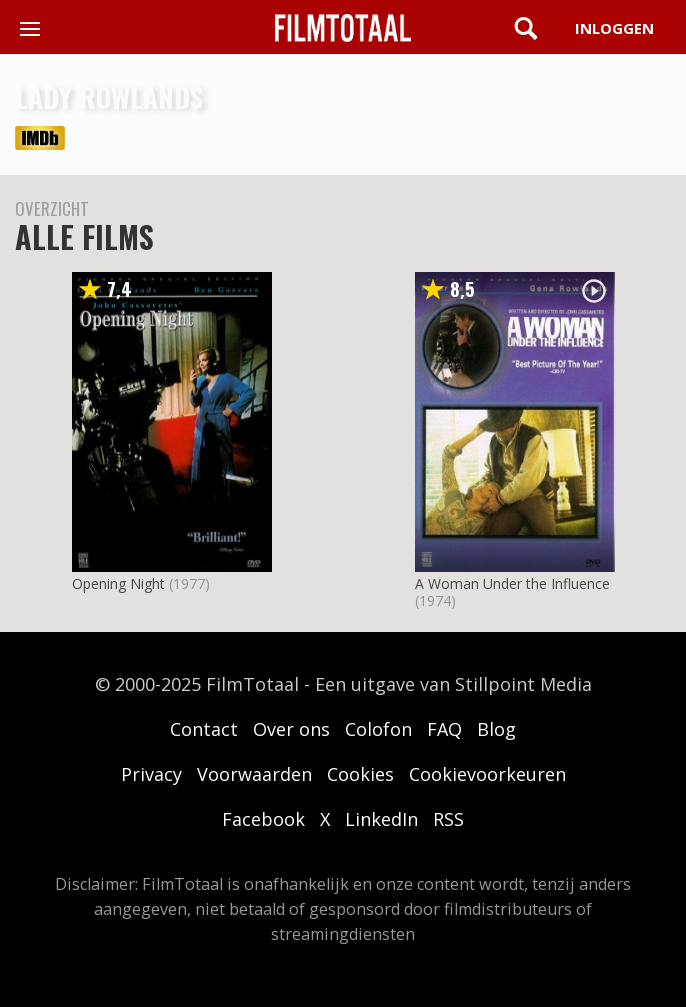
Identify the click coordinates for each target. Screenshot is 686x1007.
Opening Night (118, 583)
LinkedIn (381, 819)
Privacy (151, 774)
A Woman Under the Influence (512, 583)
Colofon (378, 729)
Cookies (360, 774)
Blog (496, 729)
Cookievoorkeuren (487, 774)
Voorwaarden (254, 774)
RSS (448, 819)
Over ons (291, 729)
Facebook (263, 819)
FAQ (444, 729)
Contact (204, 729)
